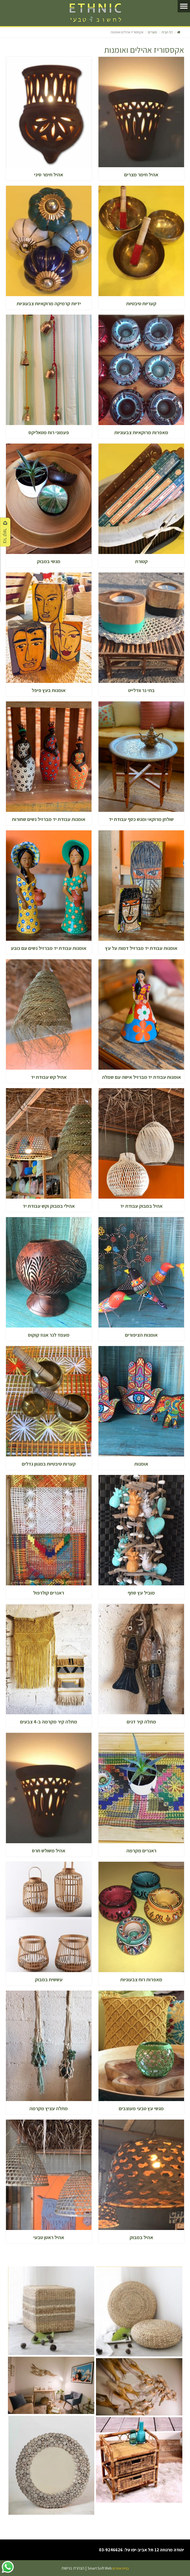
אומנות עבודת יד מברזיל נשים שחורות (48, 819)
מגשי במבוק (48, 561)
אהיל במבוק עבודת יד (141, 1206)
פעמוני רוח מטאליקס (48, 432)
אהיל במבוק (141, 2237)
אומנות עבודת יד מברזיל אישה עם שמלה (141, 1077)
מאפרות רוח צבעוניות (141, 1979)
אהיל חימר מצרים (141, 174)
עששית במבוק (49, 1979)
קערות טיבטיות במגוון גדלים (49, 1464)
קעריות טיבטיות (141, 303)
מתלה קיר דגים (141, 1721)
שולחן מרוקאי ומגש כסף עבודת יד (141, 819)
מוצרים (152, 32)
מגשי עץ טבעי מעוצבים (141, 2108)
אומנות (141, 1464)
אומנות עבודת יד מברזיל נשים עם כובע (48, 948)
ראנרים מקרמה (141, 1850)
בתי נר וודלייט (141, 690)
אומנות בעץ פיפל (49, 690)
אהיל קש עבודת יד (49, 1077)
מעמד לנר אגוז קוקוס (49, 1335)
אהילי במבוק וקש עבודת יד (49, 1206)
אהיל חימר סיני (48, 174)
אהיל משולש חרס (48, 1850)
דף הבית (167, 32)
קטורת (141, 561)
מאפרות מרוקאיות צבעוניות (141, 432)
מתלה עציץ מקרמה (48, 2108)
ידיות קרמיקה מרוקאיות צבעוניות (49, 303)
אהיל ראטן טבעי (48, 2237)
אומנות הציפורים (141, 1335)
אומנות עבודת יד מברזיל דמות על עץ (141, 948)
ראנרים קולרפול (48, 1593)
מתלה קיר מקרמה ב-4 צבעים (48, 1721)
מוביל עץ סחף (141, 1593)
